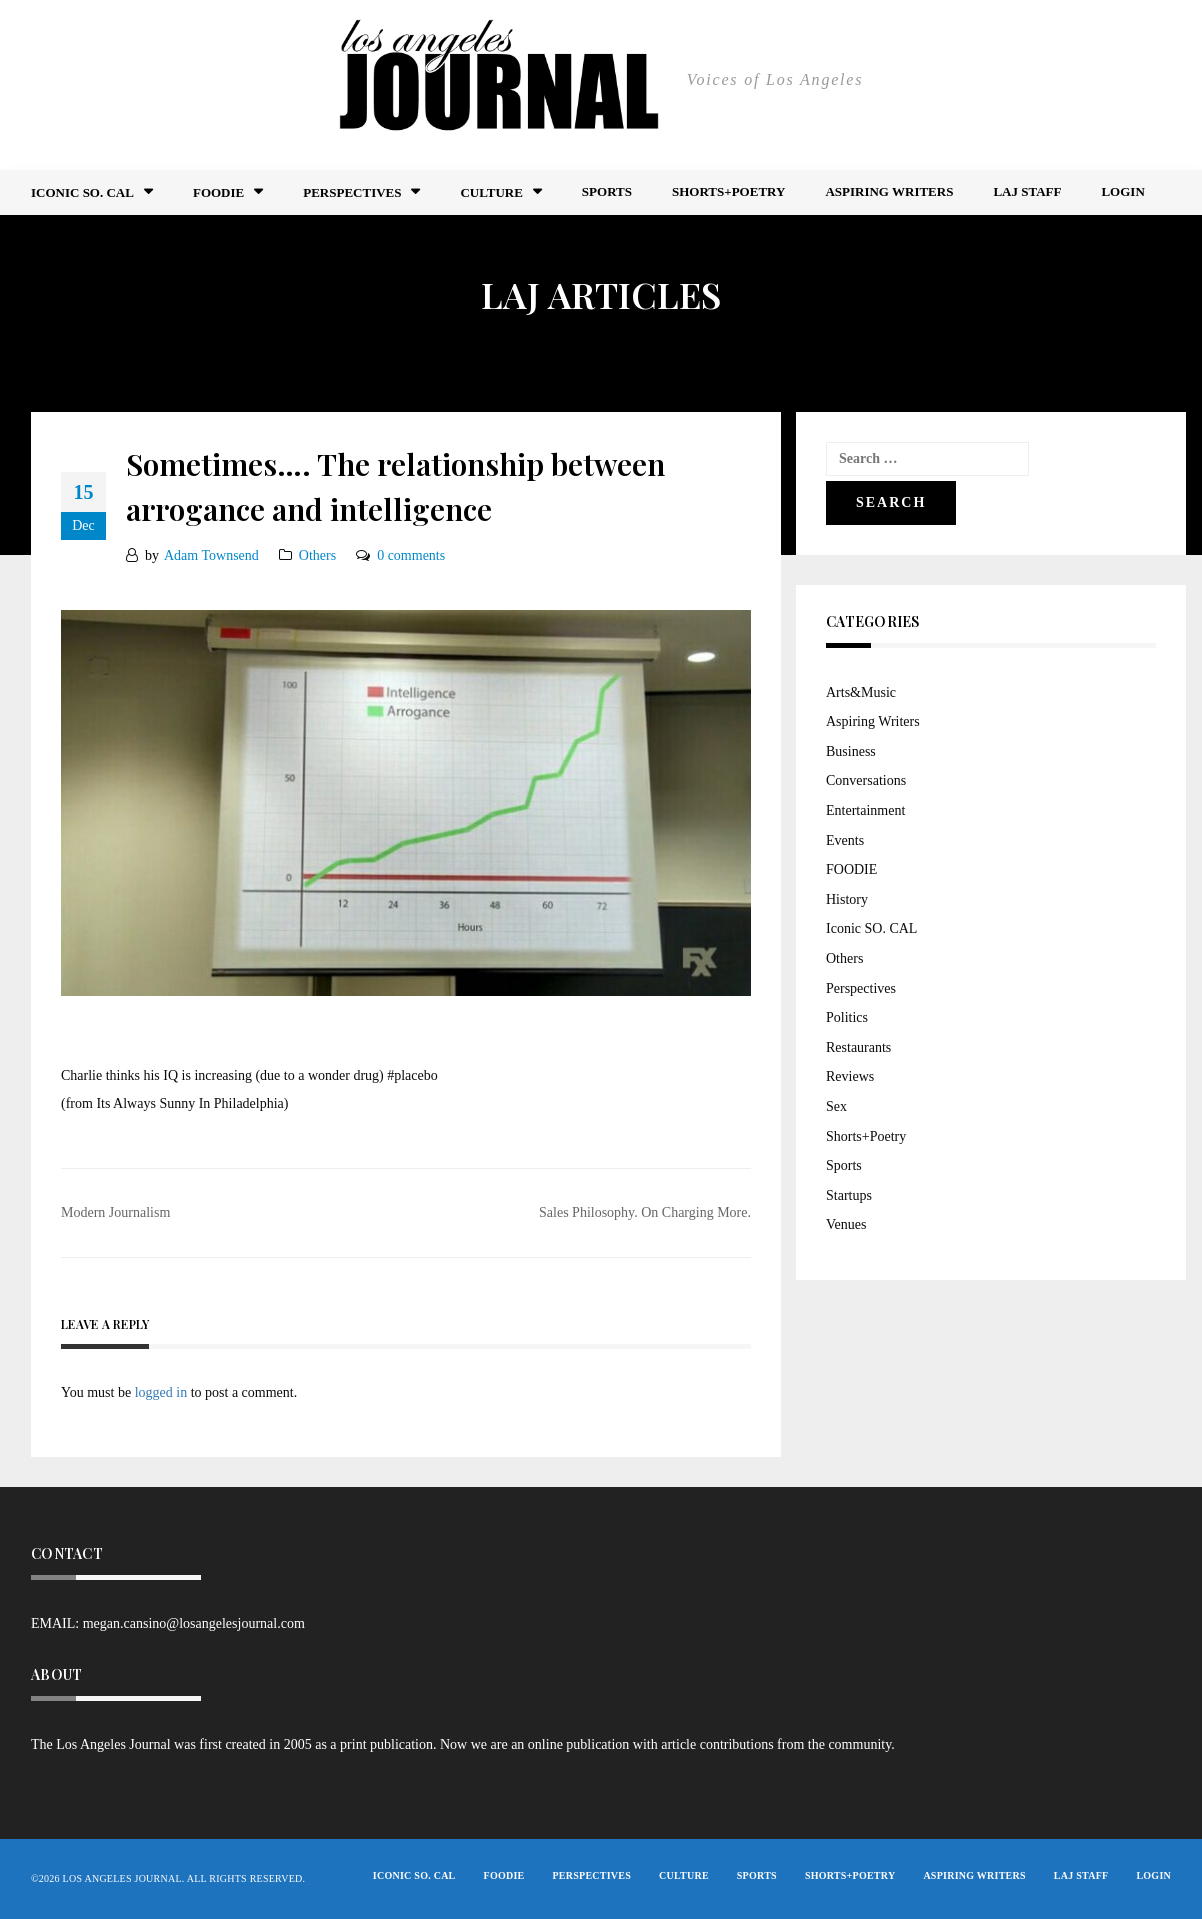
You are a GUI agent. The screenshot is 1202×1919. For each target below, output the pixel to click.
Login (1122, 191)
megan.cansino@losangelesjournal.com (194, 1623)
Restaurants (858, 1047)
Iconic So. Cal (82, 192)
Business (851, 751)
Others (317, 555)
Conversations (866, 780)
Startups (849, 1195)
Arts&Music (861, 692)
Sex (836, 1106)
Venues (846, 1224)
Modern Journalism (115, 1212)
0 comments (411, 555)
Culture (491, 192)
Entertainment (865, 810)
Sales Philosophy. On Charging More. (645, 1212)
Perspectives (352, 192)
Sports (607, 191)
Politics (847, 1017)
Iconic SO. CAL (871, 928)
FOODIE (218, 192)
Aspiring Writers (889, 191)
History (847, 899)
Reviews (850, 1076)
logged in (161, 1392)
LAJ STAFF (1027, 191)
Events (845, 840)
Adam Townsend (211, 555)
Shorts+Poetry (728, 191)
